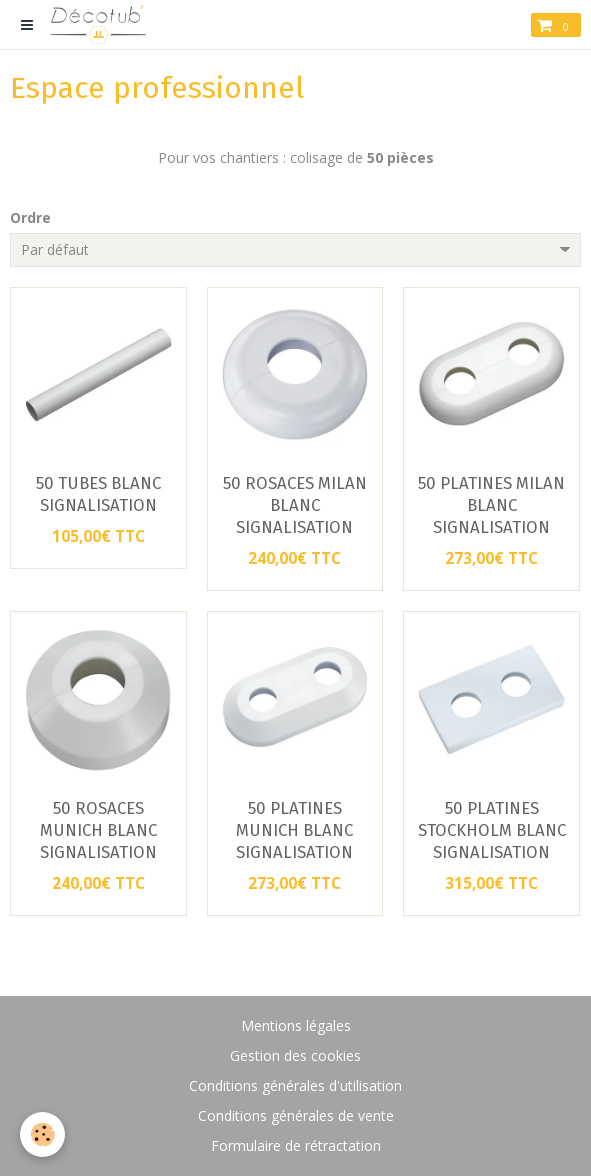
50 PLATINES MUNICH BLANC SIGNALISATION (294, 830)
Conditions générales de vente (296, 1115)
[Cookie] (42, 1134)
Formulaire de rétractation (296, 1145)
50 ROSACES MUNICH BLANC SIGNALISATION (98, 830)
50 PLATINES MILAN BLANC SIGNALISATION (491, 505)
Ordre (30, 217)
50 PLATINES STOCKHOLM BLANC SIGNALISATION (492, 830)
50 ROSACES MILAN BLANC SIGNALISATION (295, 505)
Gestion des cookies (295, 1055)
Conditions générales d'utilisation (295, 1085)
